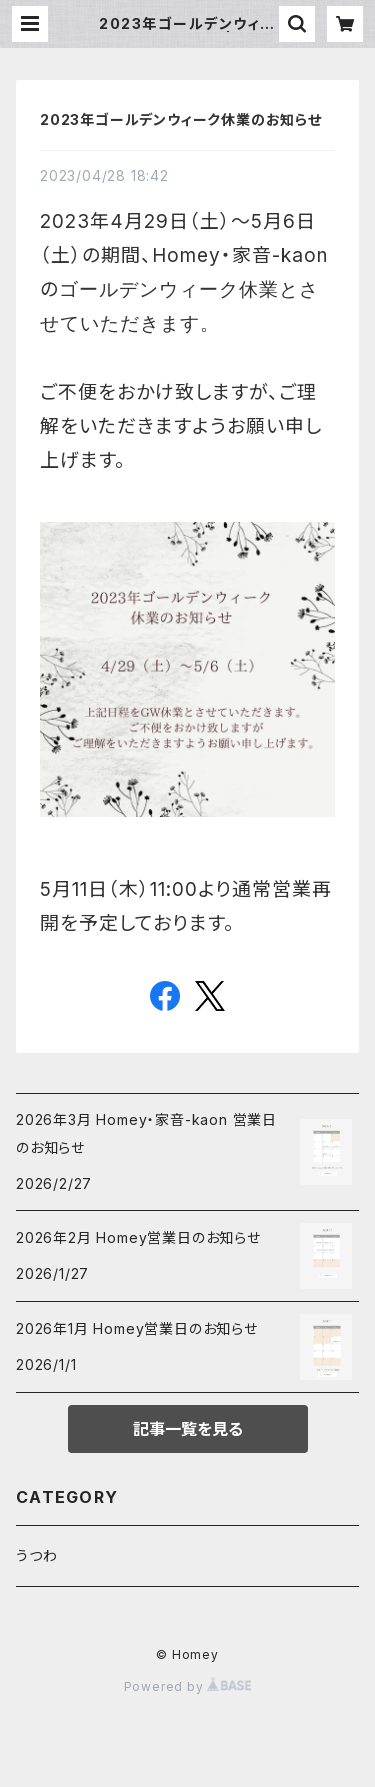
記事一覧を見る (188, 1429)
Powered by (188, 1686)
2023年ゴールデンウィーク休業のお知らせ (181, 119)
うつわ (36, 1555)
